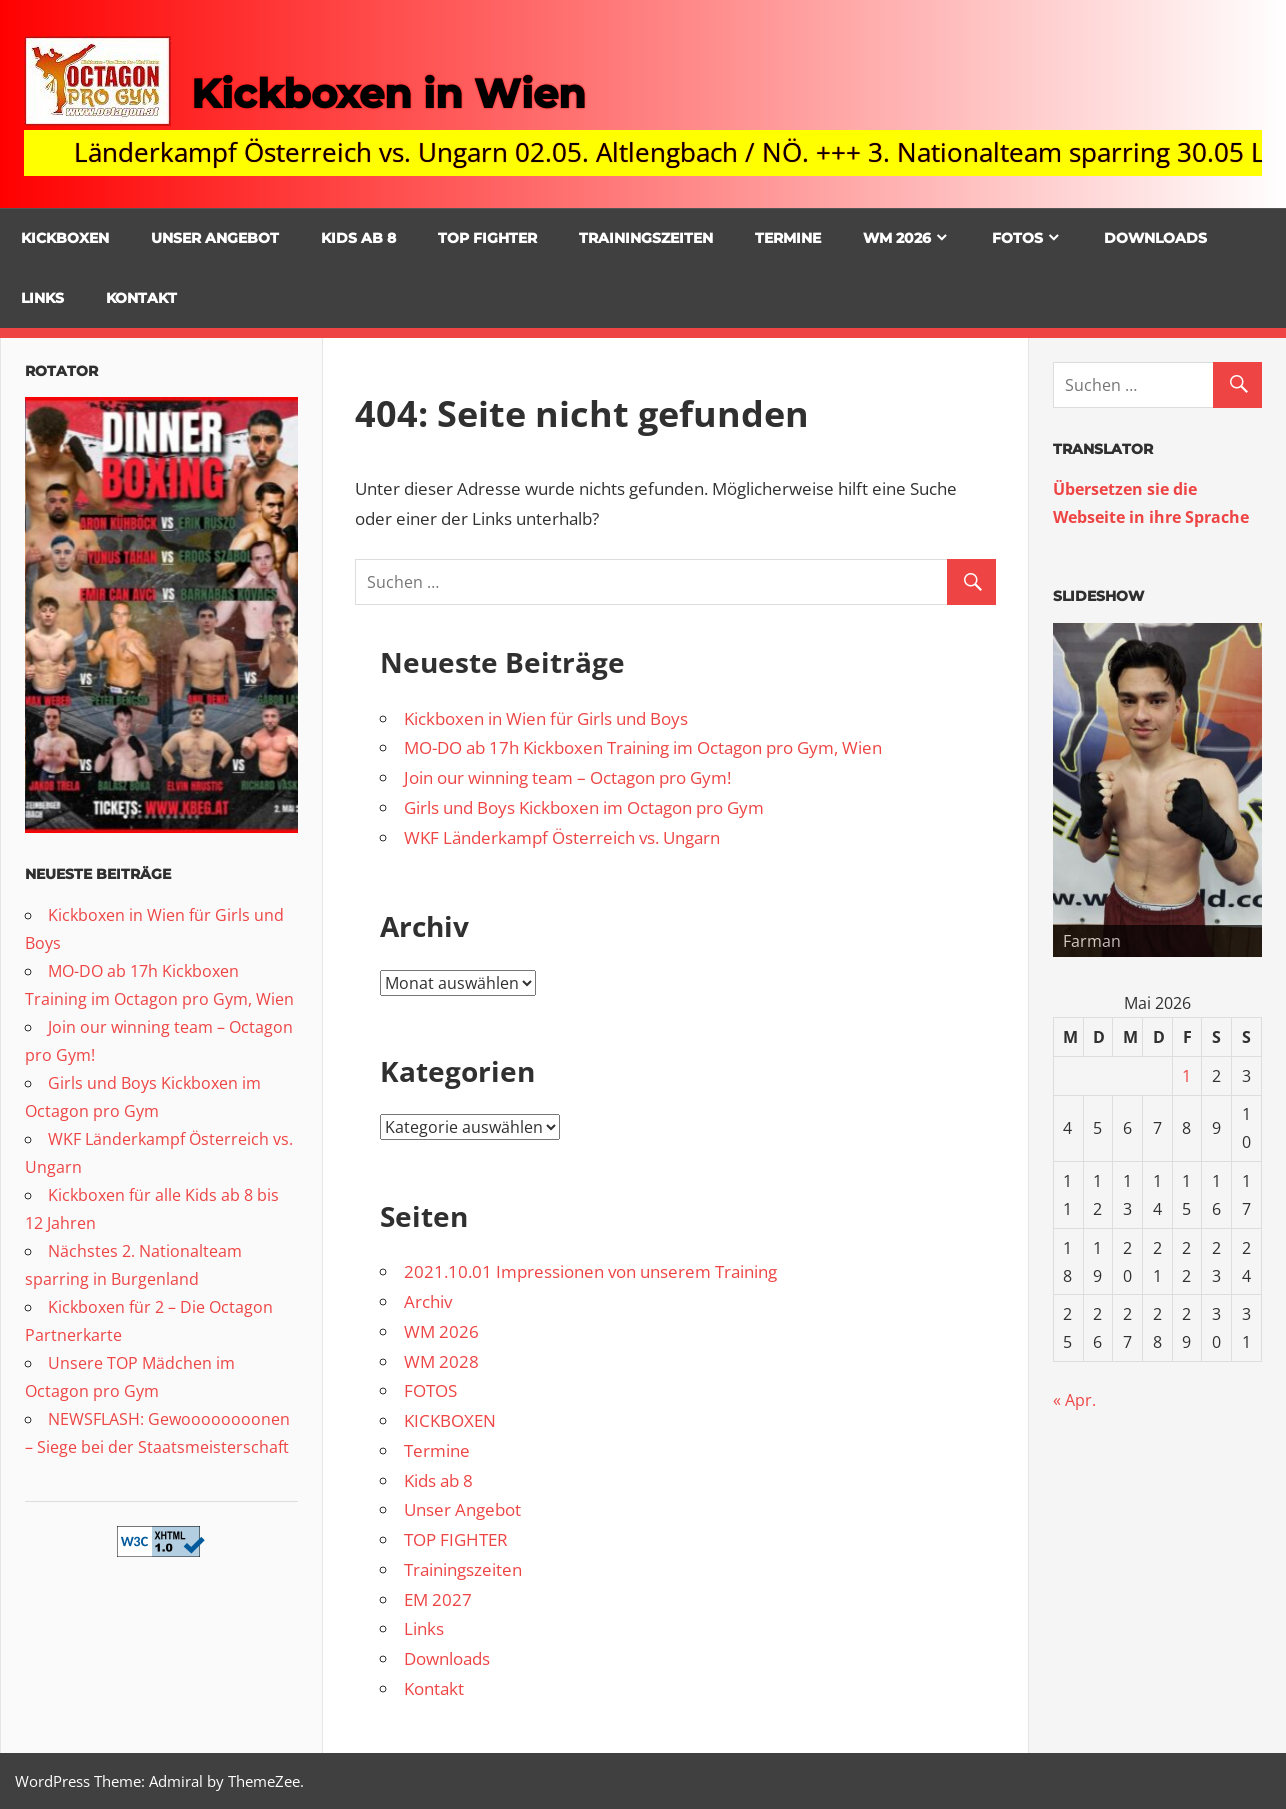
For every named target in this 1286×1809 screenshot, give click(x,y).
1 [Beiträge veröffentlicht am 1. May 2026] (1186, 1076)
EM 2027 (438, 1599)
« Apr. (1074, 1400)
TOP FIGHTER (487, 238)
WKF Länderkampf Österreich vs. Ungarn (562, 837)
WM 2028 (441, 1361)
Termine (788, 238)
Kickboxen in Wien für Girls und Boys (546, 718)
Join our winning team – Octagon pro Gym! (567, 777)
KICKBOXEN (65, 238)
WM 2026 (897, 238)
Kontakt (141, 298)
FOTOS (1017, 238)
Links (42, 298)
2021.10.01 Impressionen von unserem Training (590, 1271)
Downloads (1155, 238)
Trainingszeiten (646, 238)
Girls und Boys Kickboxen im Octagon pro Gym (584, 807)
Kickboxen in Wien (388, 93)
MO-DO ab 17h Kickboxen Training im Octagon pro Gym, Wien (643, 747)
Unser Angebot (215, 238)
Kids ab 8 (358, 238)
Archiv (428, 1301)
